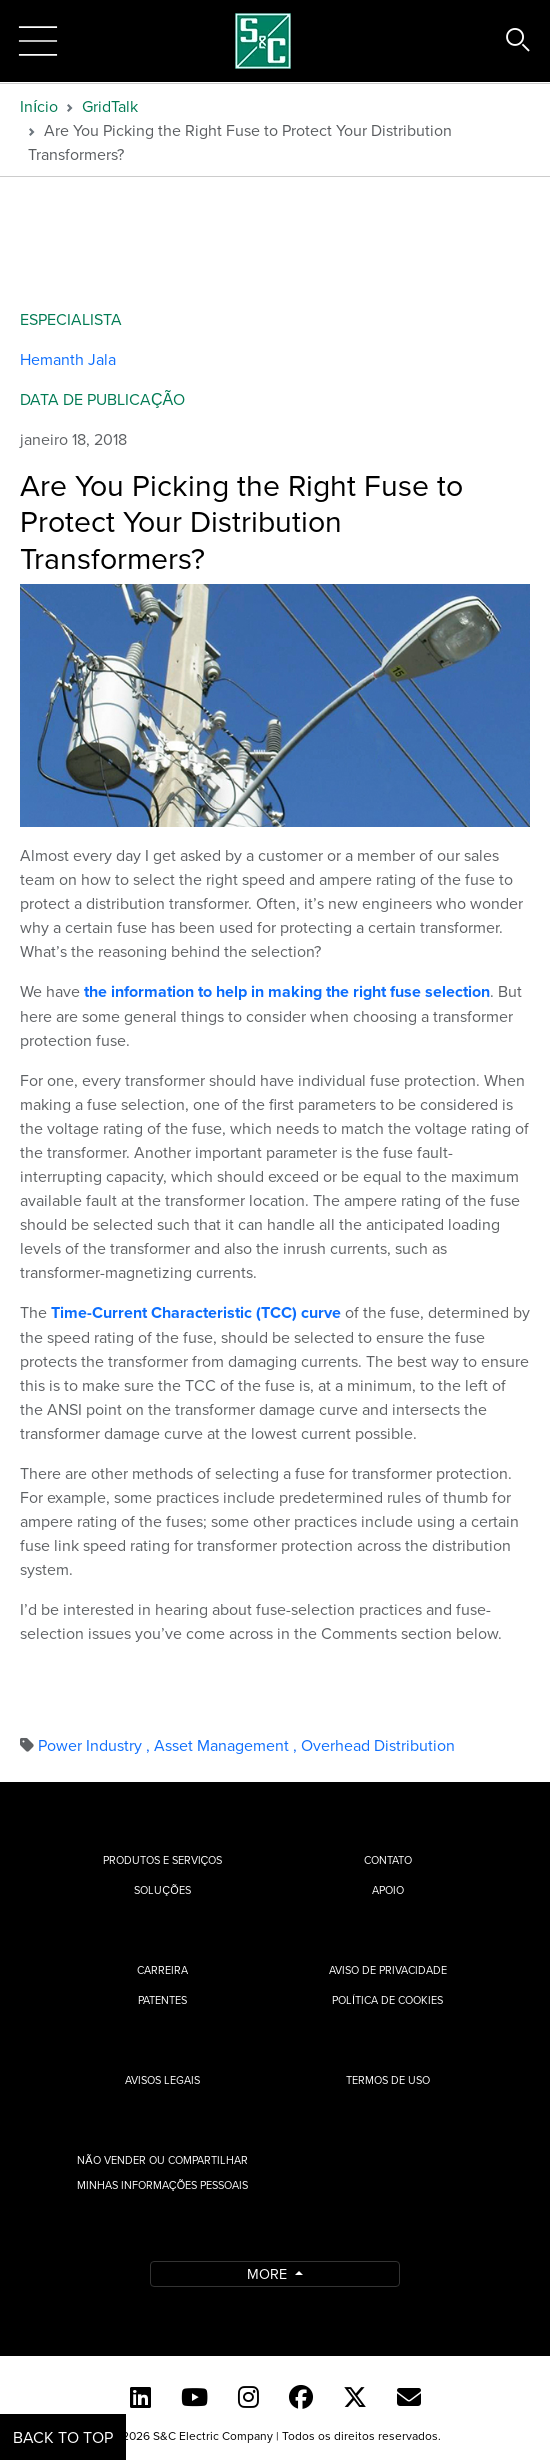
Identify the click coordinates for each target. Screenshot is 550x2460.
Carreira (162, 1970)
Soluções (162, 1890)
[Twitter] (355, 2397)
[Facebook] (301, 2397)
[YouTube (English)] (194, 2397)
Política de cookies (387, 2000)
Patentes (162, 2000)
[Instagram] (248, 2397)
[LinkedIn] (140, 2397)
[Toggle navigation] (38, 41)
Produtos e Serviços (163, 1860)
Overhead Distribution (378, 1745)
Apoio (388, 1890)
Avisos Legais (162, 2080)
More (269, 2273)
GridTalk (110, 106)
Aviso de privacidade (388, 1970)
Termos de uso (388, 2080)
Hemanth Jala (68, 359)
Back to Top (63, 2437)
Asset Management (227, 1745)
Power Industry (96, 1745)
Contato (388, 1860)
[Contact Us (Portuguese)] (409, 2397)
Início (39, 106)
